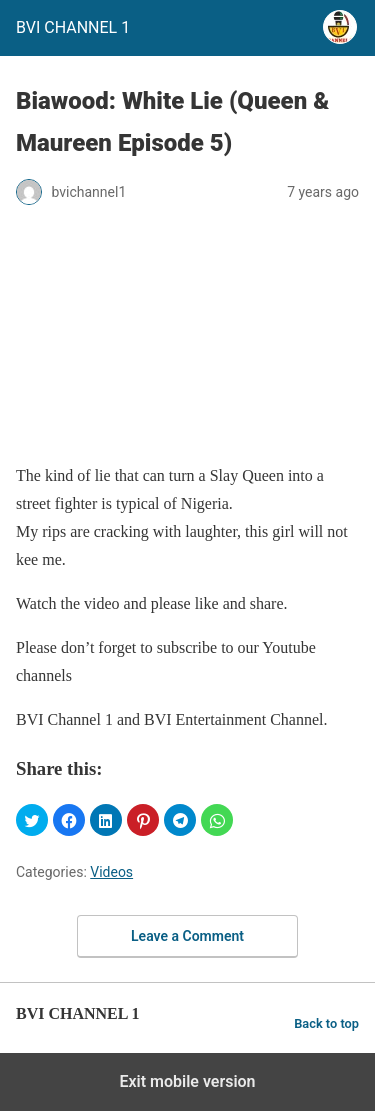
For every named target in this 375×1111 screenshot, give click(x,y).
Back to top (326, 1023)
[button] (32, 820)
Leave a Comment (187, 936)
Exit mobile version (187, 1081)
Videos (111, 872)
